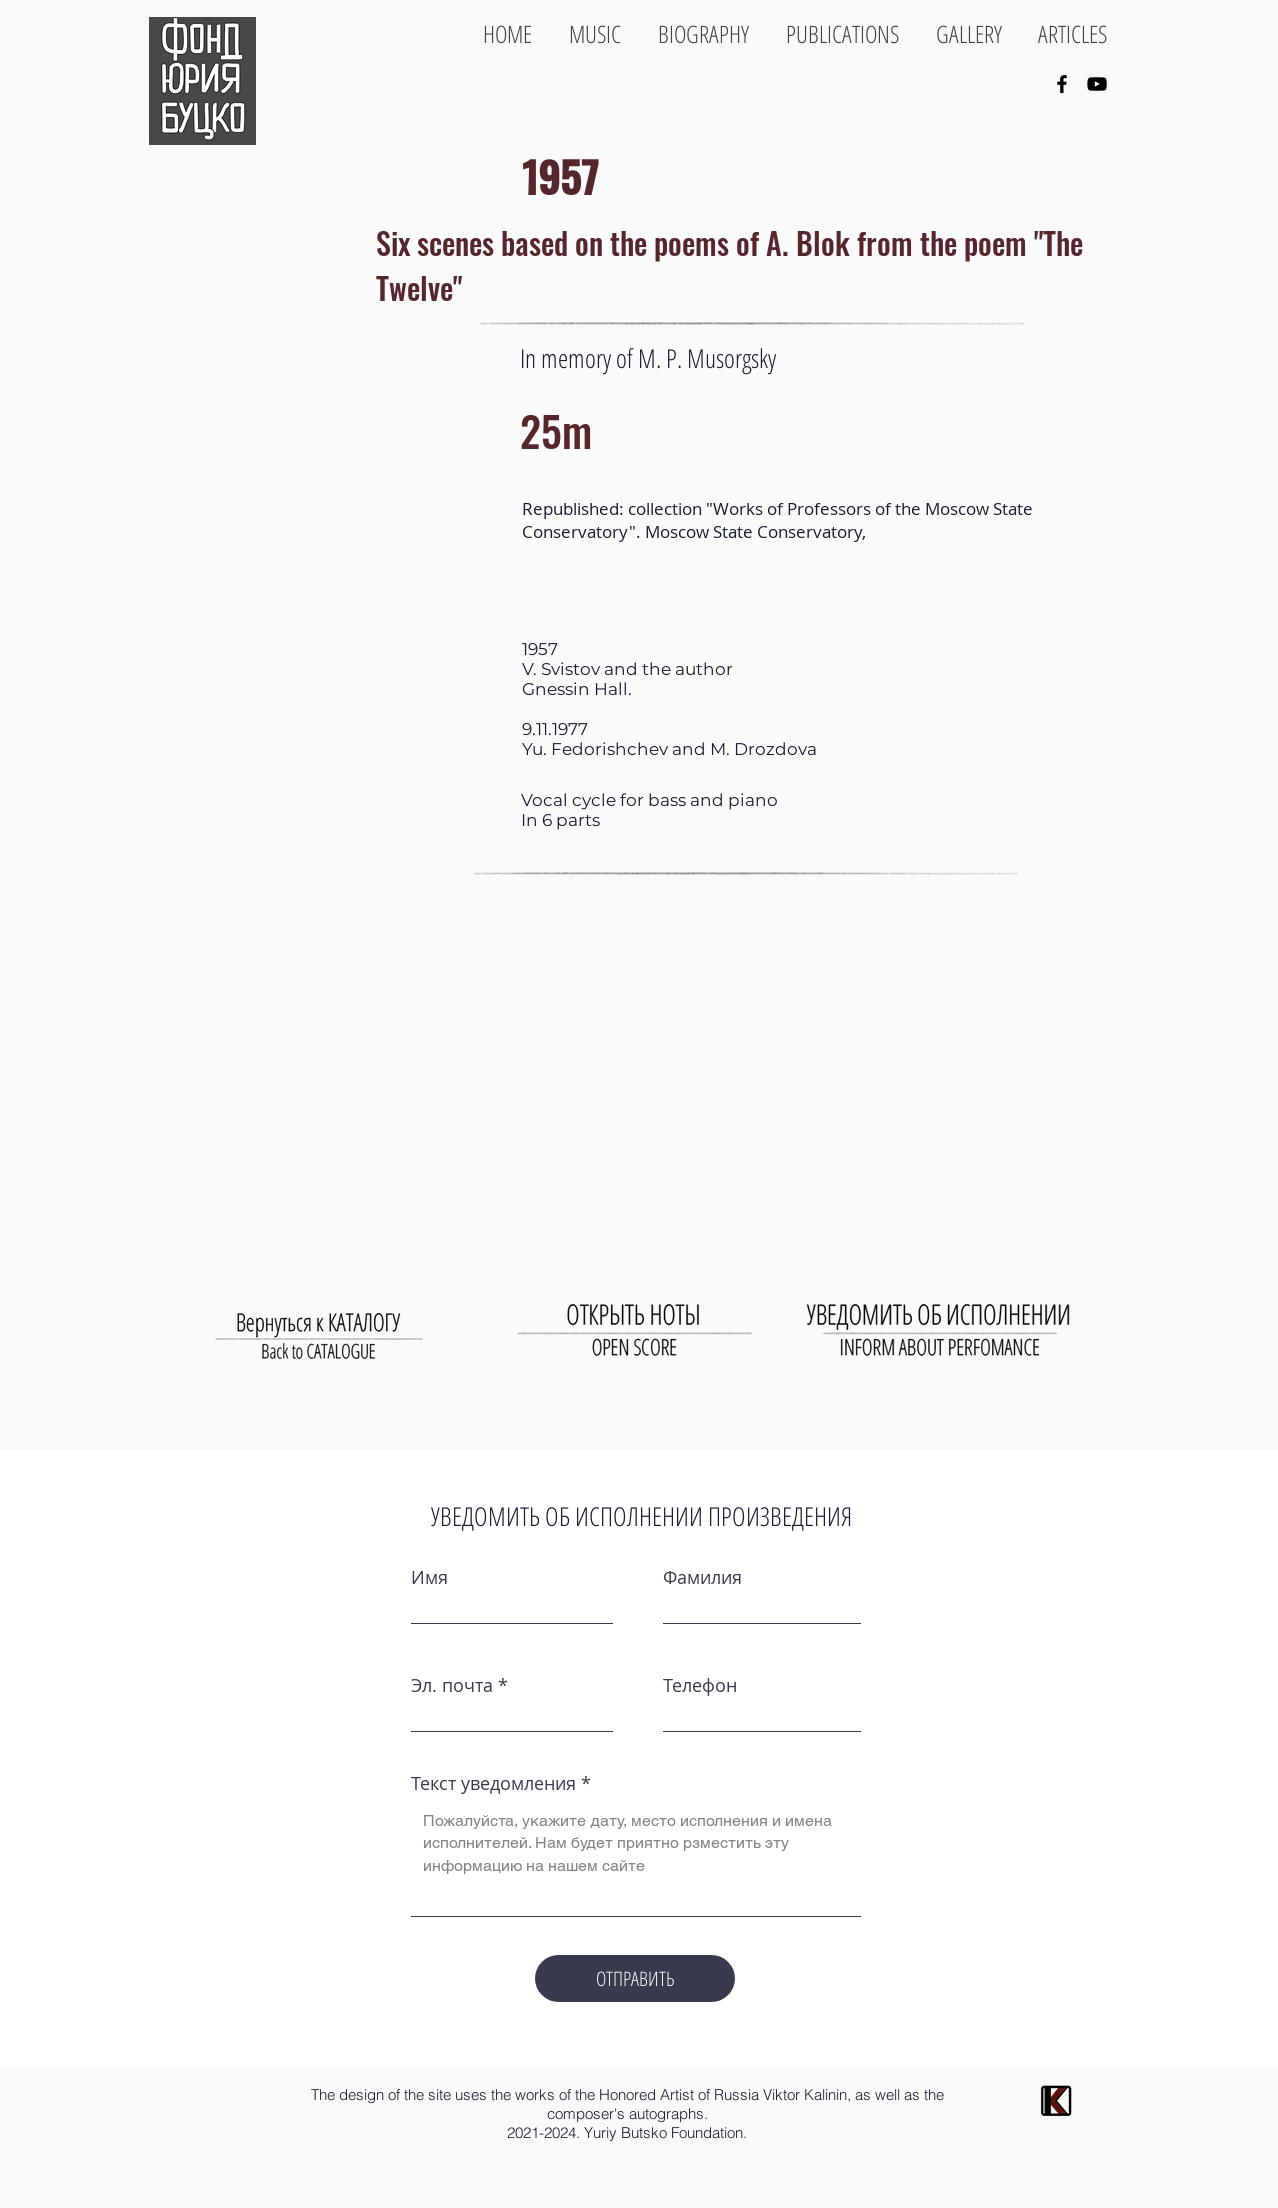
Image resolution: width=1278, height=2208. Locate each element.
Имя (429, 1577)
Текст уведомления (493, 1783)
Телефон (700, 1685)
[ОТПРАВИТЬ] (635, 1978)
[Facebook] (1062, 84)
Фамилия (702, 1577)
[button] (314, 550)
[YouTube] (1097, 84)
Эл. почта (452, 1685)
